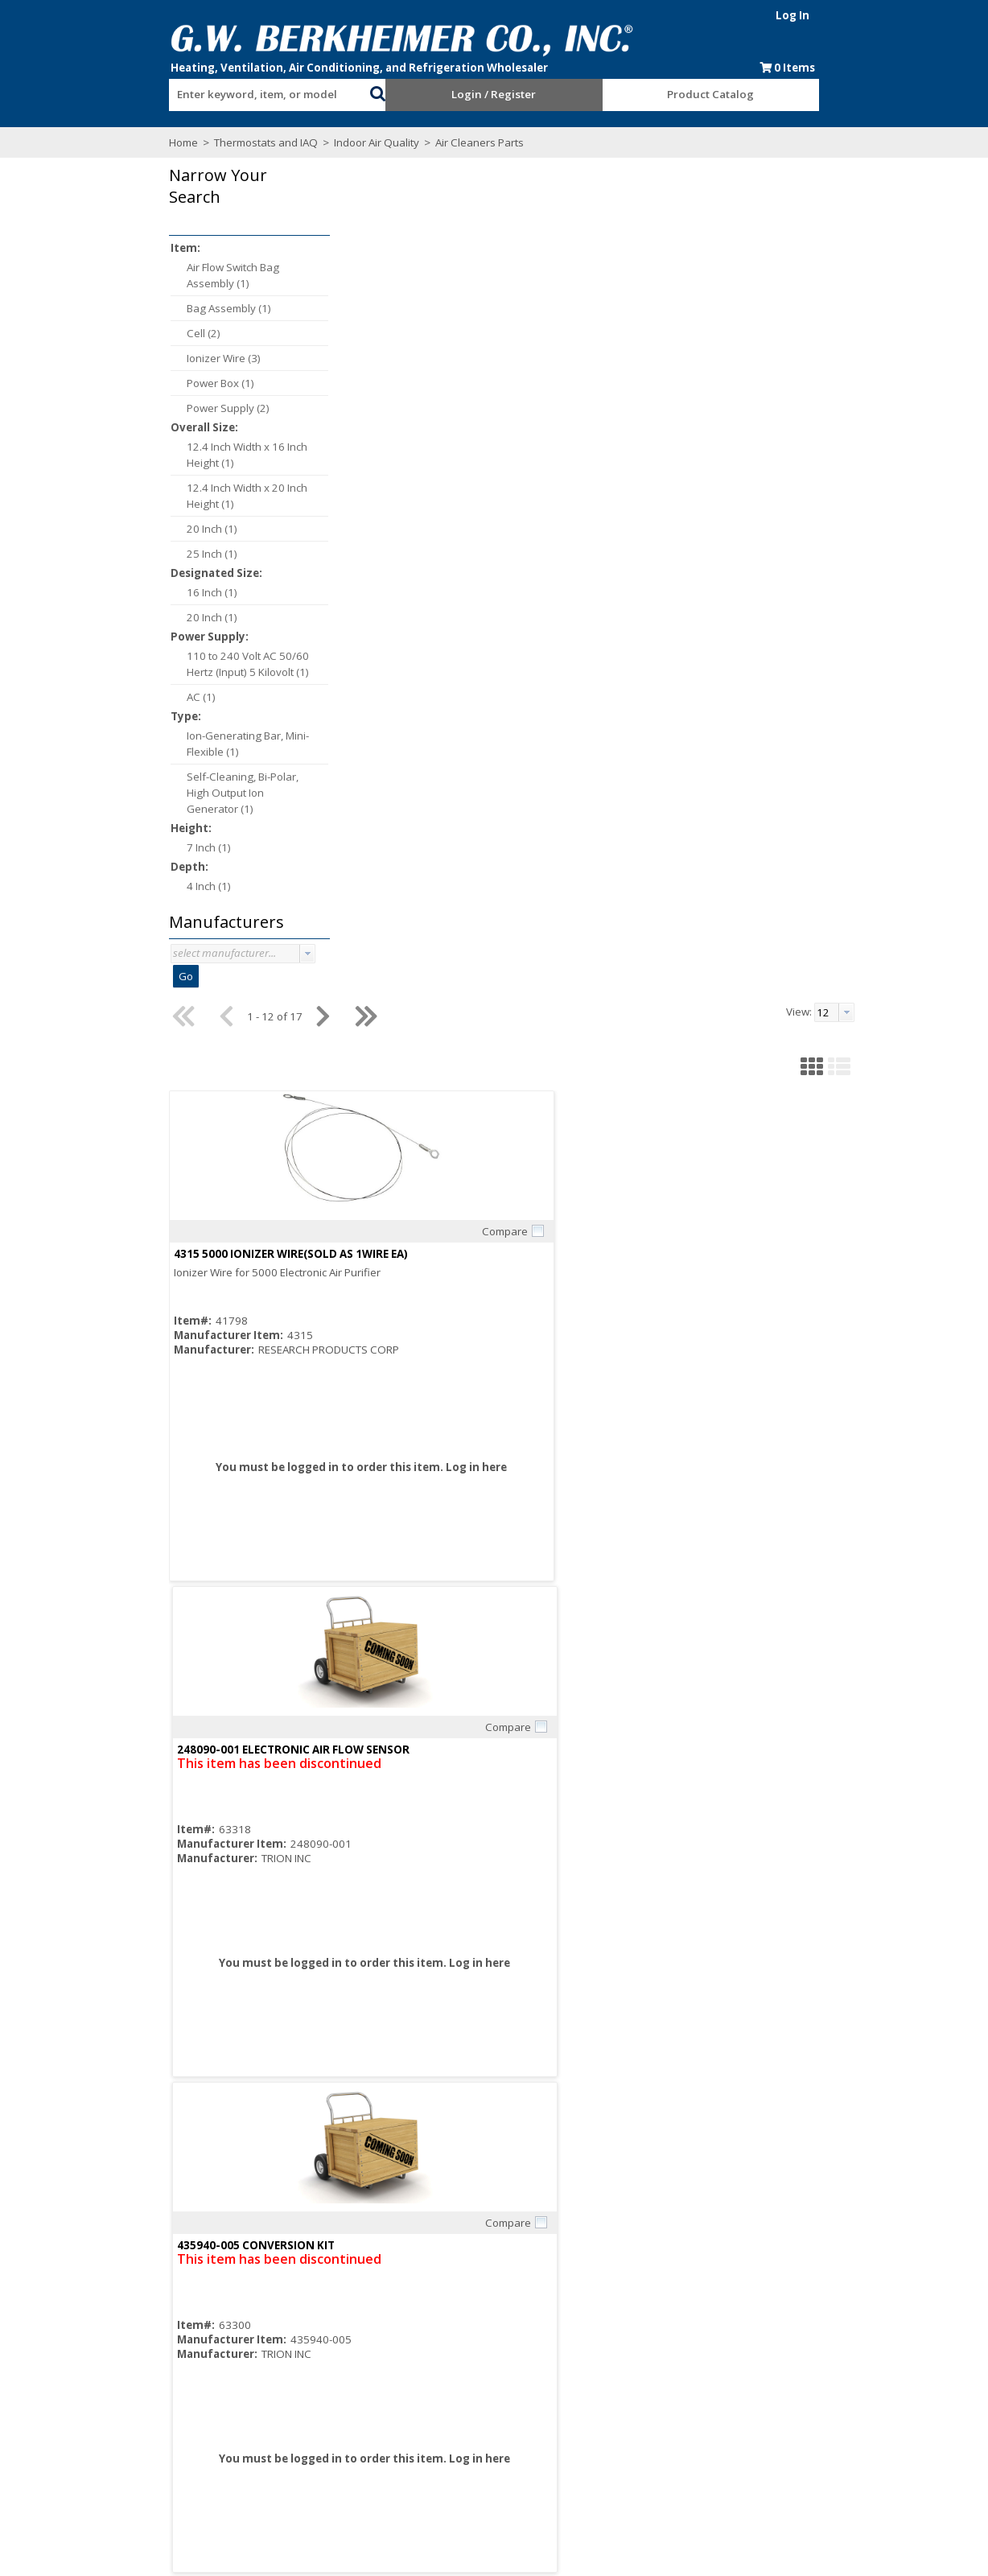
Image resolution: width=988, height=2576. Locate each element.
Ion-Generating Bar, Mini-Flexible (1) (138, 743)
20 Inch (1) (102, 528)
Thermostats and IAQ (156, 142)
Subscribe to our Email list (130, 2438)
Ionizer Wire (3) (114, 358)
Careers (261, 2424)
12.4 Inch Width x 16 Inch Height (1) (137, 454)
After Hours (443, 2439)
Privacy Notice (623, 2439)
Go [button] (76, 976)
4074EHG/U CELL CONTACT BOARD (323, 1902)
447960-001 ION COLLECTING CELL (323, 911)
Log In (902, 15)
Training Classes (456, 2453)
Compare (407, 392)
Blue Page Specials (635, 2410)
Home (74, 142)
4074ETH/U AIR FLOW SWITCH (309, 1406)
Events (605, 2424)
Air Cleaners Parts (368, 142)
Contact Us (267, 2453)
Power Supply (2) (118, 408)
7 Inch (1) (99, 847)
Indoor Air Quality (267, 142)
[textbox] (188, 95)
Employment (271, 2439)
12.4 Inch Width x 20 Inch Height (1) (137, 495)
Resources (441, 2424)
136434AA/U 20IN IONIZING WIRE (554, 1406)
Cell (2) (94, 333)
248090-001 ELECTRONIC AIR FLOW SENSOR (582, 415)
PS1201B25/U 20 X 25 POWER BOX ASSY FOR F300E (599, 1902)
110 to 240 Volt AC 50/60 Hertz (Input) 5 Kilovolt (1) (138, 664)
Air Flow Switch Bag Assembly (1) (123, 275)
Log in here (357, 643)
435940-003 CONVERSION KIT (545, 911)
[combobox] (196, 91)
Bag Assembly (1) (119, 308)
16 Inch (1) (102, 592)
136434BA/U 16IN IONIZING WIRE (790, 1406)
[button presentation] (198, 953)
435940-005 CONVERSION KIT (780, 415)
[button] (341, 92)
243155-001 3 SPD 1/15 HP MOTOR (794, 911)
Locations (265, 2468)
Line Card (612, 2395)
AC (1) (91, 697)
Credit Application (458, 2410)
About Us (263, 2395)
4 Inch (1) (99, 886)
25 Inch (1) (102, 553)
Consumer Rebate (286, 2410)
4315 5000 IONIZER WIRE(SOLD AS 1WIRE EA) (347, 415)
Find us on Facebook (134, 2455)
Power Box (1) (111, 383)
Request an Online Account (481, 2395)
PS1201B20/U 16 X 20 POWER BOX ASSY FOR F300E (835, 1902)
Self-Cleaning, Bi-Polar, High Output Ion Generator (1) (133, 792)
